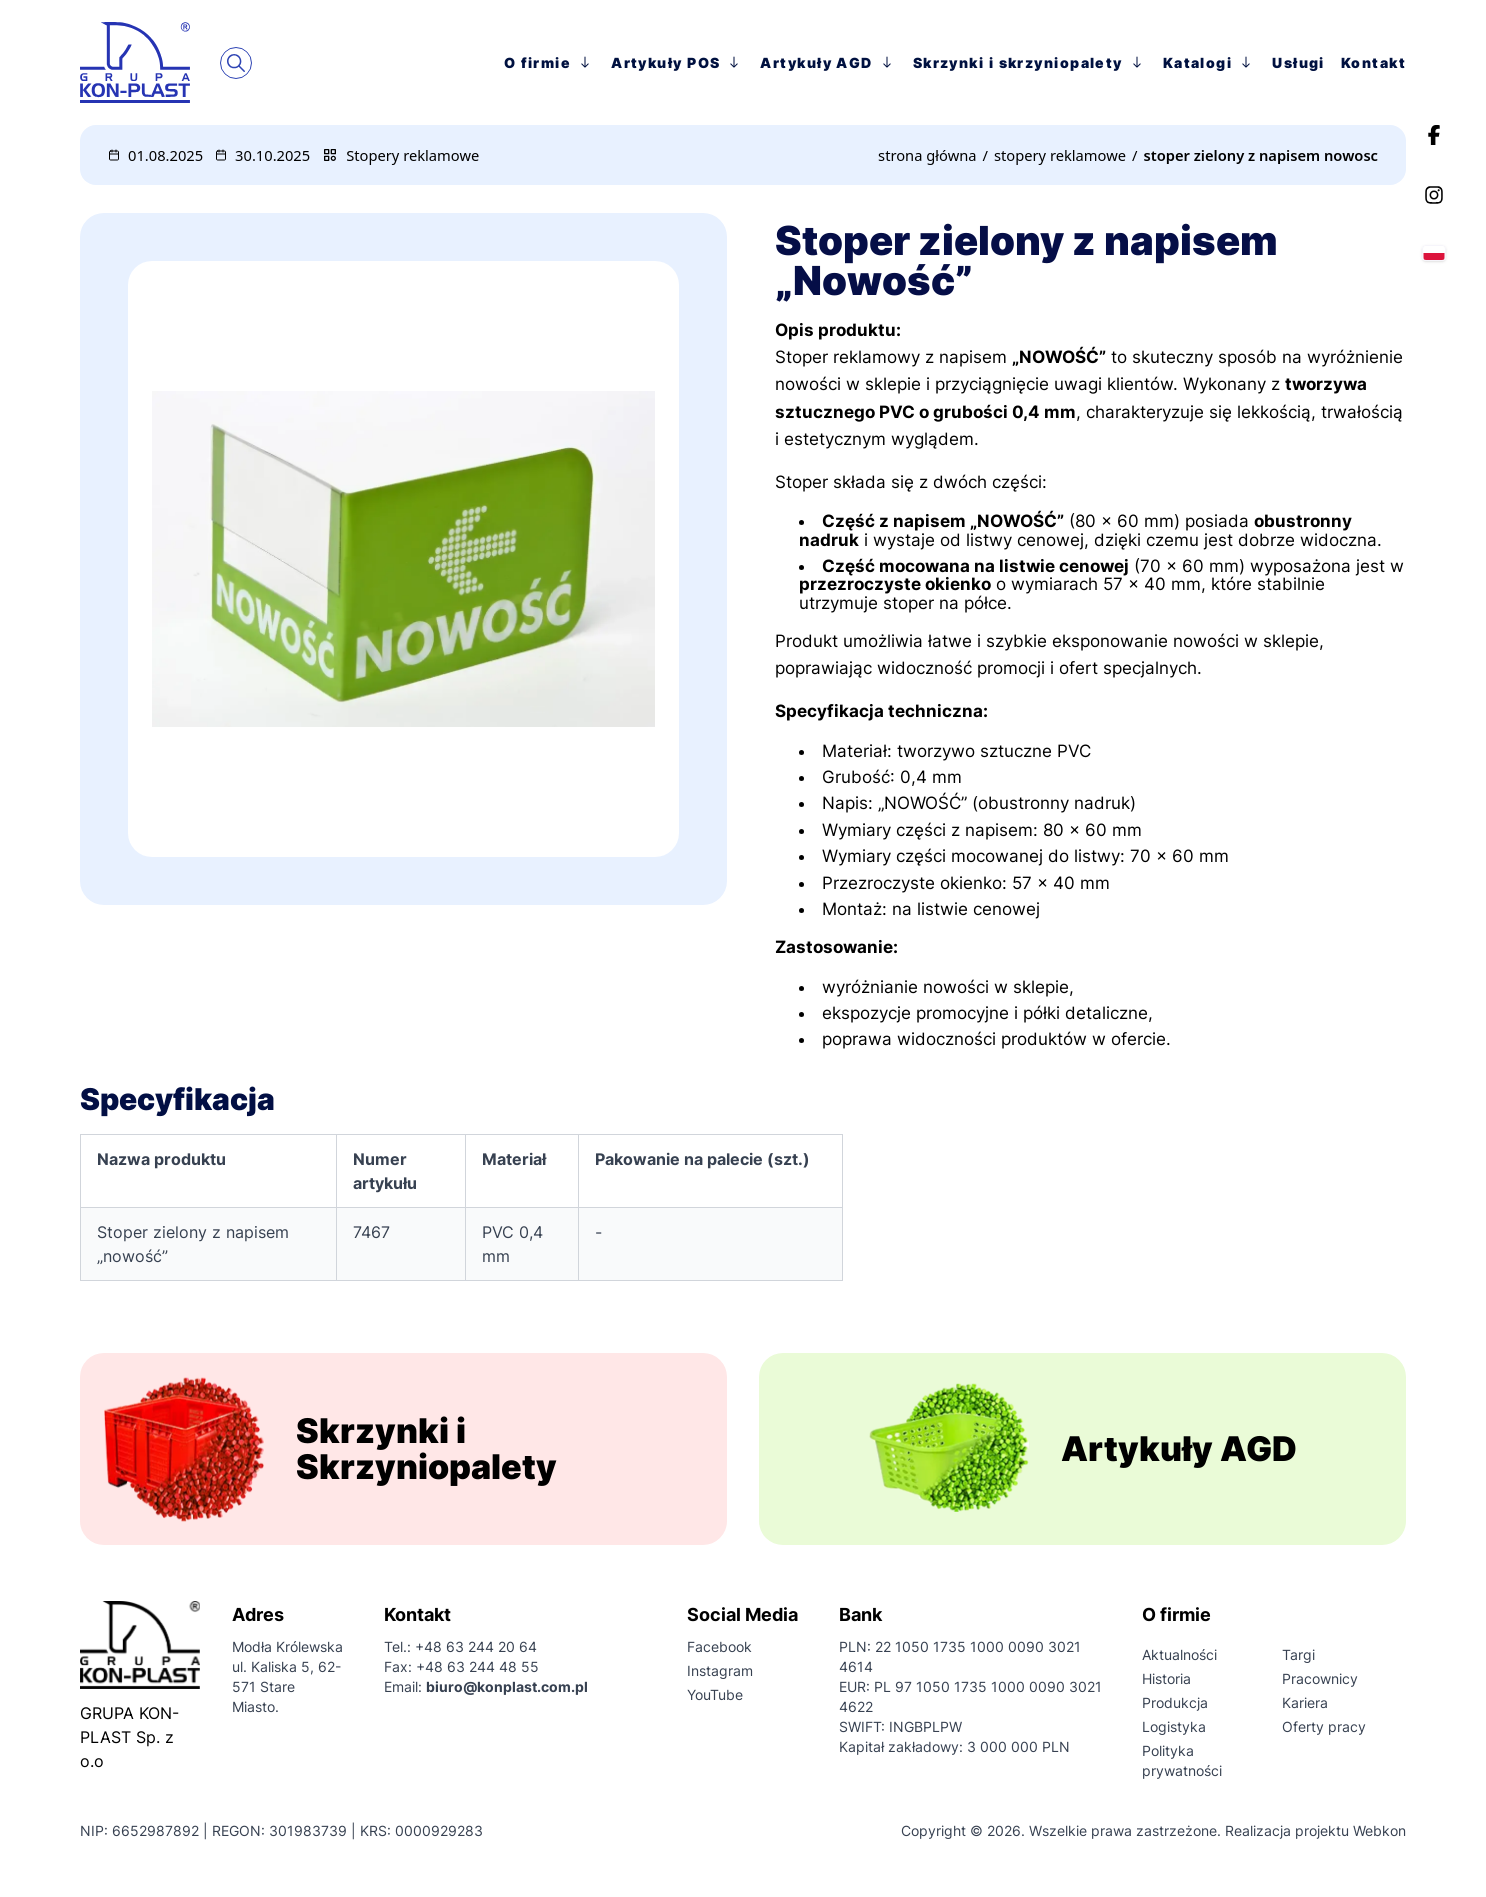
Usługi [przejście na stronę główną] (1298, 62)
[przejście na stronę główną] (150, 62)
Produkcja (1175, 1702)
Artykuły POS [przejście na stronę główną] (677, 62)
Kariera (1305, 1702)
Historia (1166, 1678)
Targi (1298, 1654)
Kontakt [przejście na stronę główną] (1373, 62)
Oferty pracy (1324, 1726)
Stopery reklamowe (412, 155)
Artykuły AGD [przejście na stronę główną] (828, 62)
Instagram (720, 1670)
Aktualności (1179, 1654)
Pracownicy (1320, 1678)
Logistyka (1174, 1726)
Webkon (1379, 1830)
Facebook (719, 1646)
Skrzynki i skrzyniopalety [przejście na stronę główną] (1030, 62)
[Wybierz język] (1434, 253)
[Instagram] (1434, 195)
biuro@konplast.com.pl (507, 1686)
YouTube (715, 1694)
